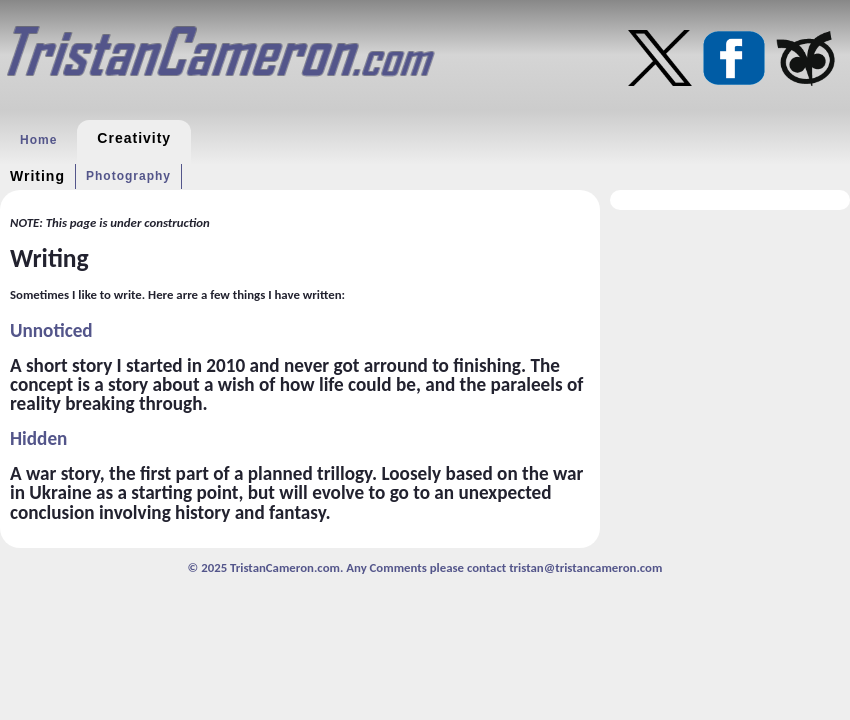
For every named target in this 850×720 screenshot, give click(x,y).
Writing (37, 176)
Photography (128, 176)
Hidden (38, 438)
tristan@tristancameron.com (585, 567)
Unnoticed (51, 330)
